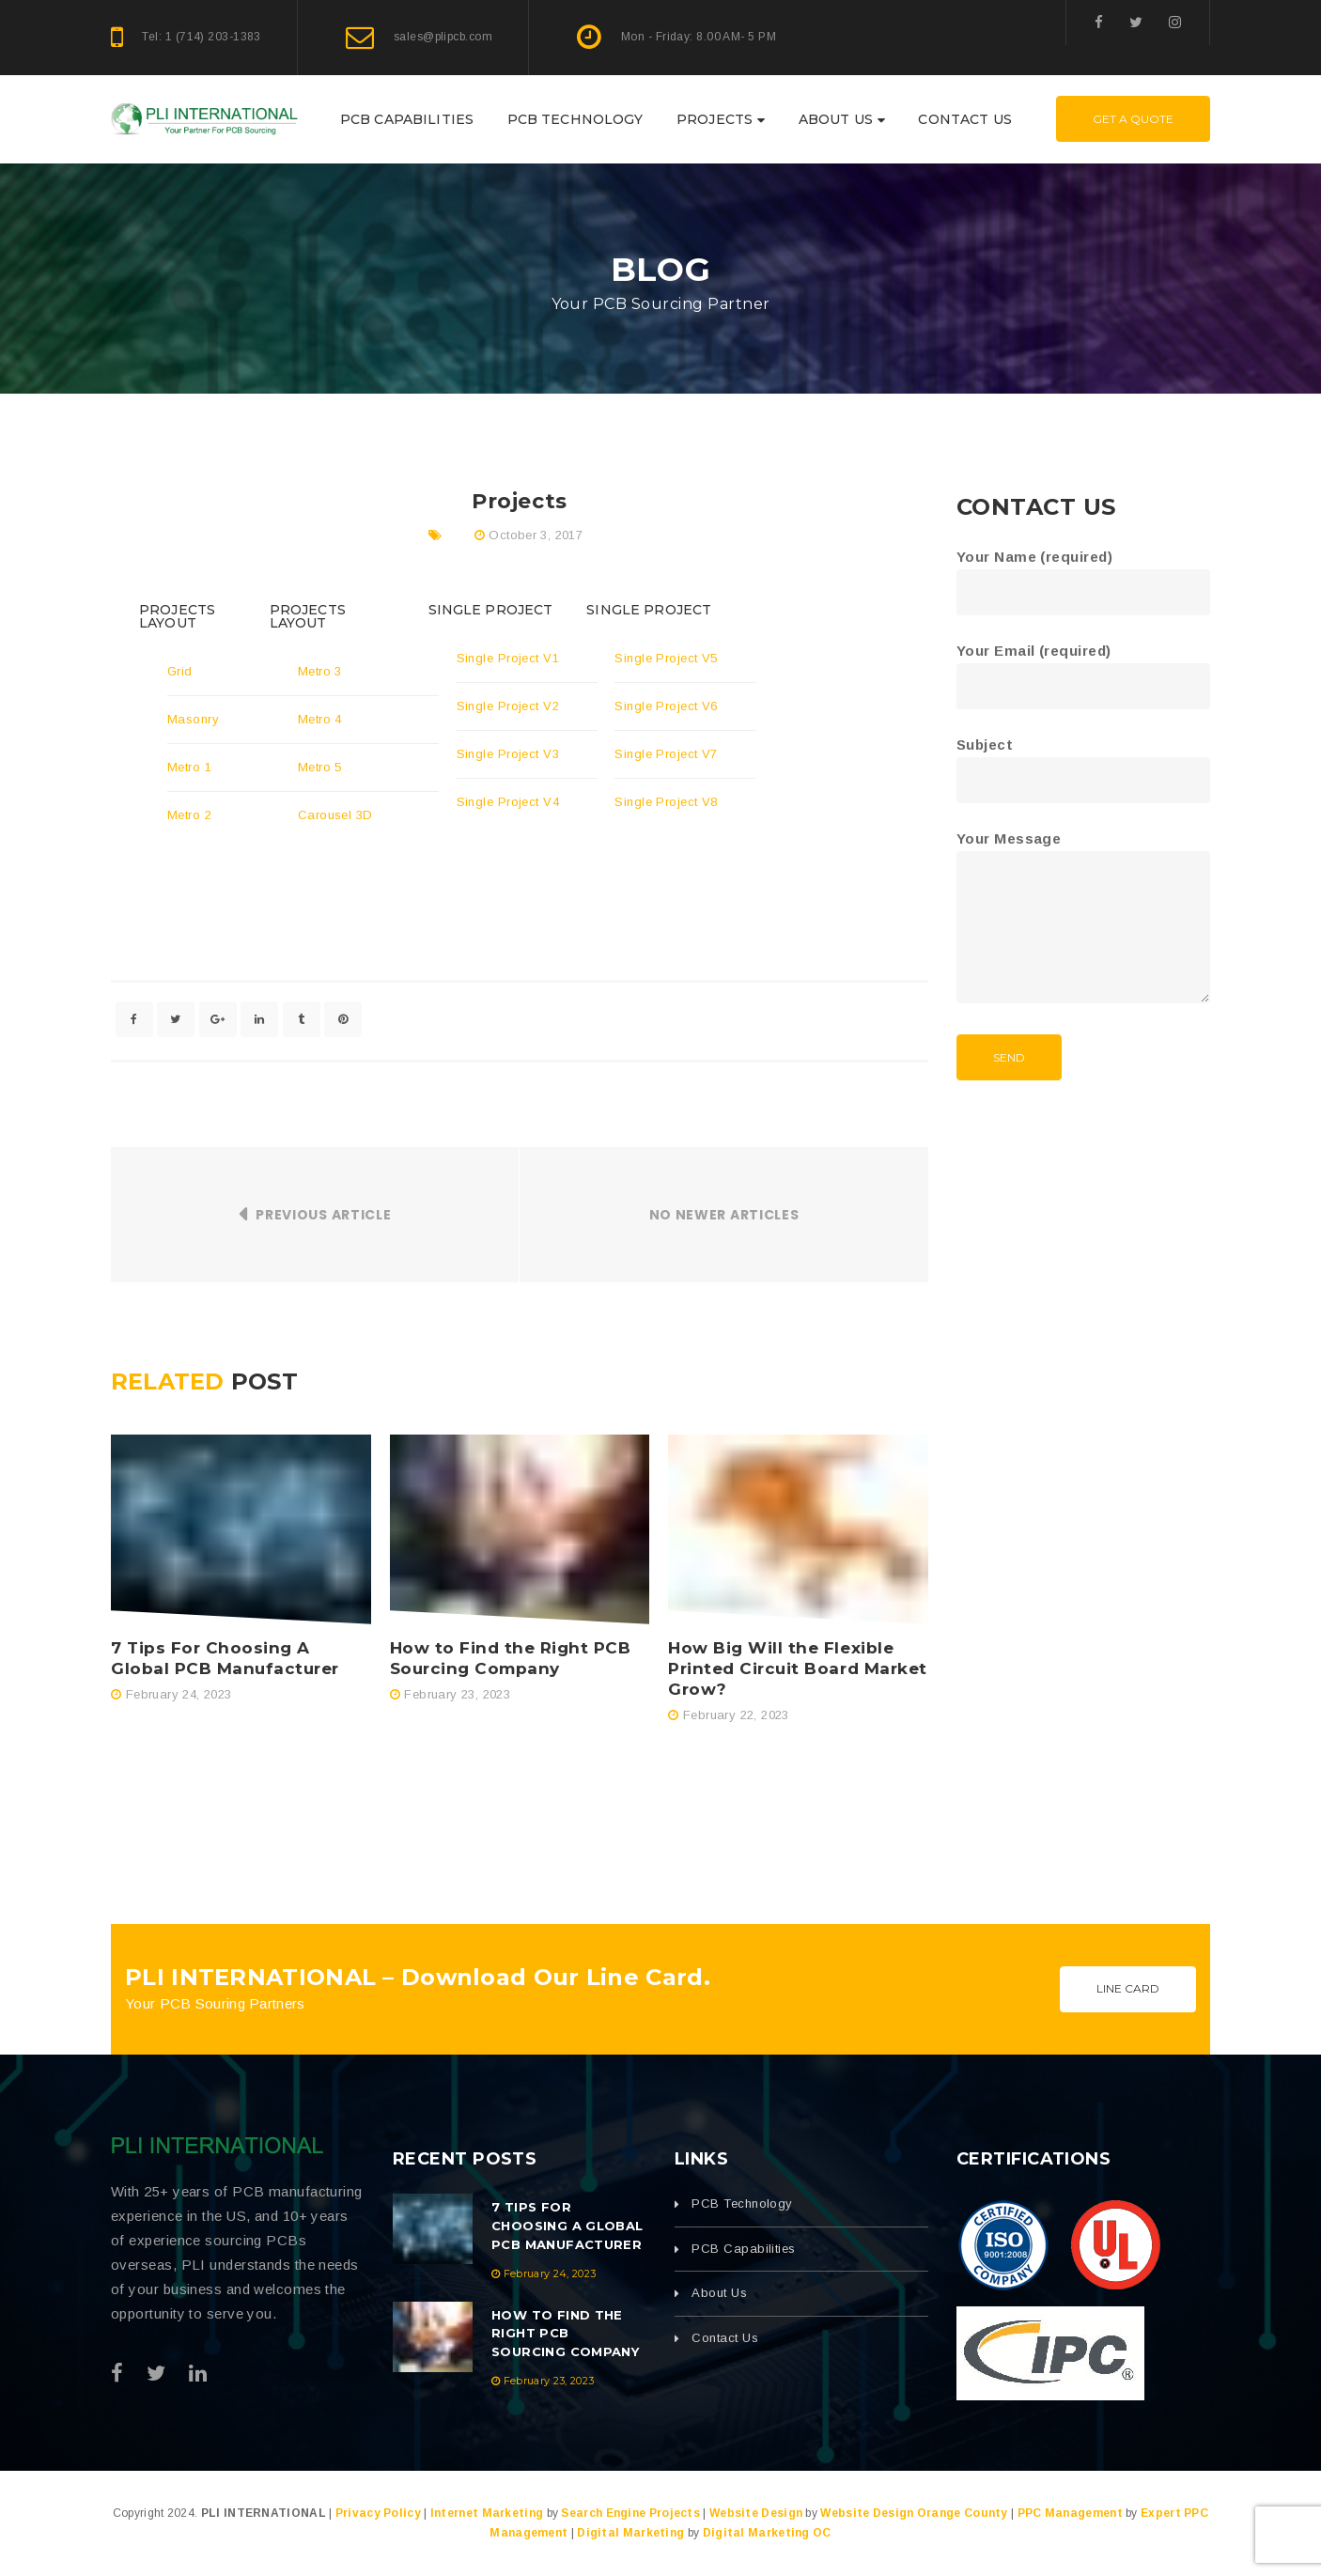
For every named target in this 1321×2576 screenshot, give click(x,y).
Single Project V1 (508, 658)
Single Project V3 (508, 754)
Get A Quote (1133, 119)
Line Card (1127, 1988)
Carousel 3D (335, 815)
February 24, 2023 (179, 1694)
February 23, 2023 (457, 1694)
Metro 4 (320, 719)
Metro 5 (320, 767)
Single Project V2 (508, 706)
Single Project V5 (666, 658)
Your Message (1083, 918)
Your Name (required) (1083, 574)
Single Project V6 (666, 706)
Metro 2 (189, 815)
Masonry (193, 719)
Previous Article (323, 1214)
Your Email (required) (1083, 668)
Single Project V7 (666, 754)
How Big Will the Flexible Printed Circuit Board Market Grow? (797, 1668)
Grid (180, 671)
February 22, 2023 (736, 1715)
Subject (1083, 762)
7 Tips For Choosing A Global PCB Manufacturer (225, 1658)
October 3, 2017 (536, 535)
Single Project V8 (666, 802)
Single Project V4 (508, 802)
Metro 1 (189, 767)
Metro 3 (320, 671)
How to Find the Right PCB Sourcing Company (510, 1658)
